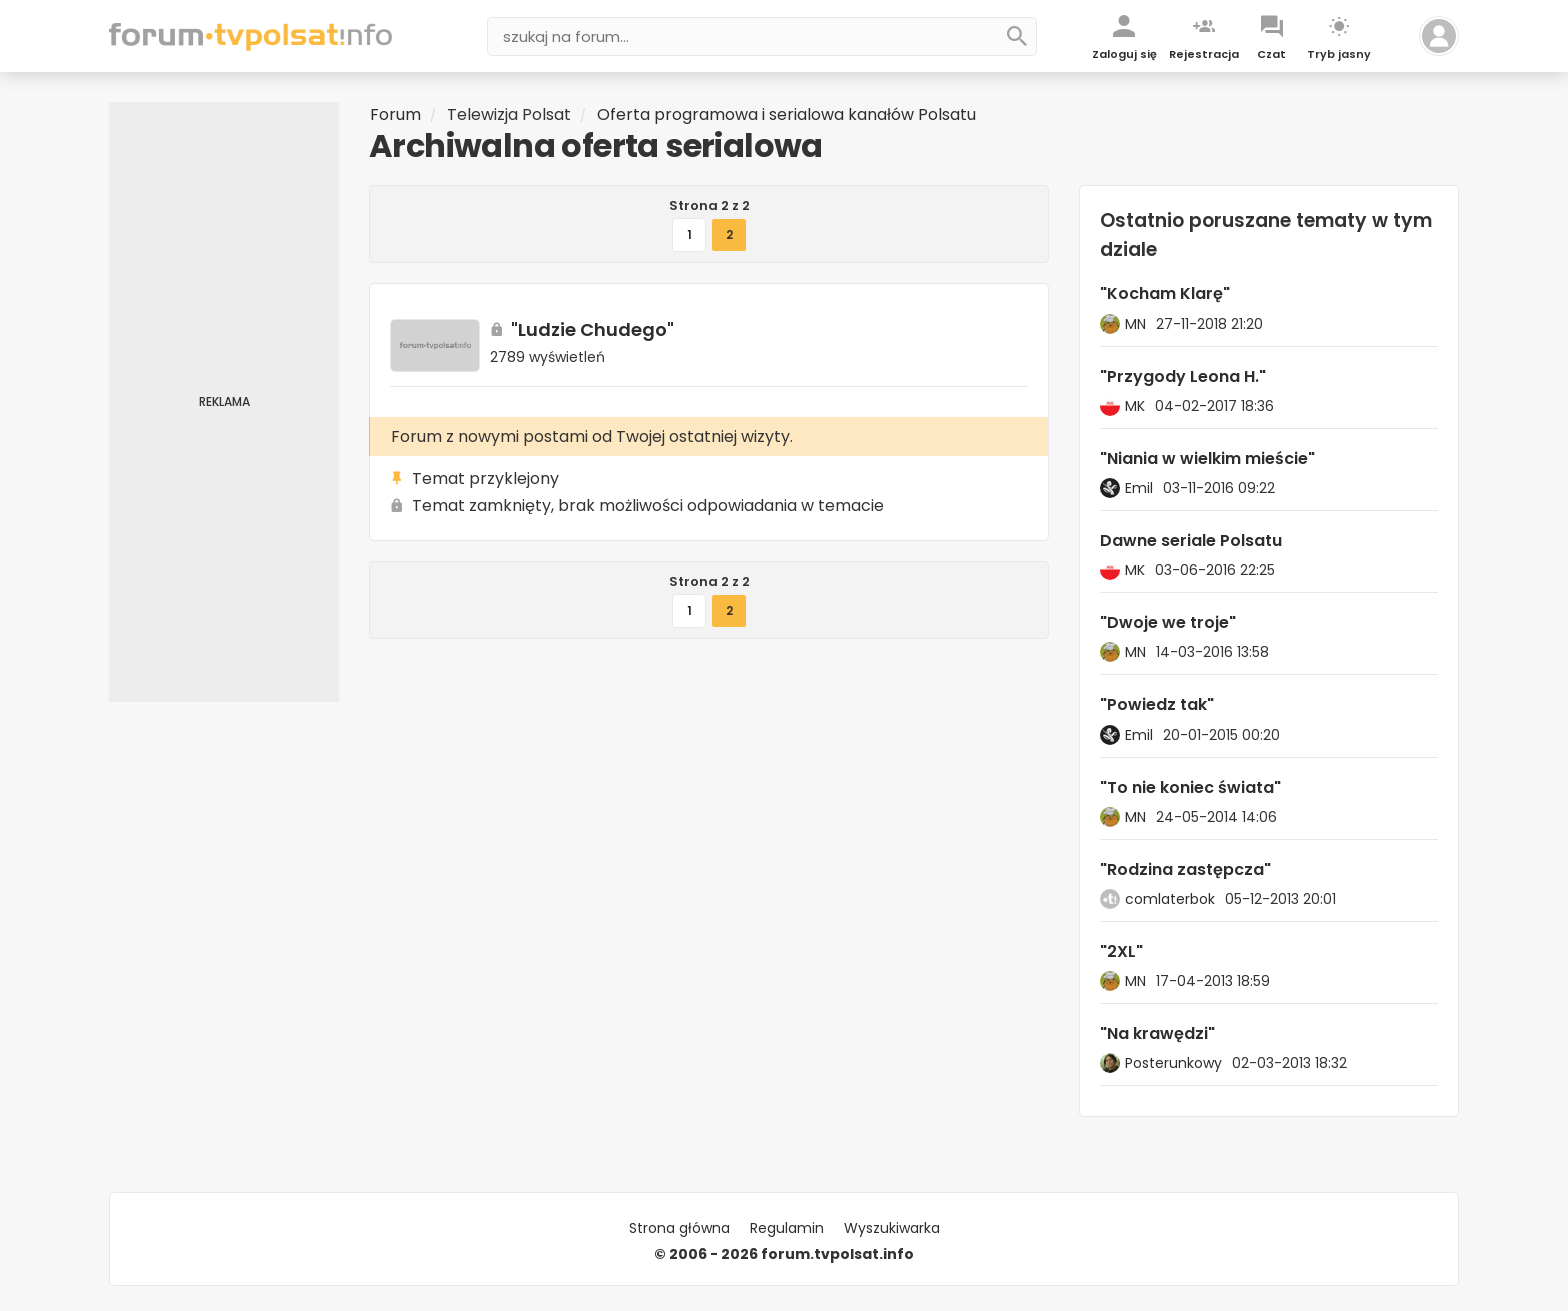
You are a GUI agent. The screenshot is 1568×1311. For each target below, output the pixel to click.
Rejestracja (1204, 54)
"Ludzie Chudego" (592, 329)
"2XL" (1121, 951)
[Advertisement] (224, 402)
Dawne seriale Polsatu (1191, 540)
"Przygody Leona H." (1183, 376)
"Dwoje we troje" (1168, 622)
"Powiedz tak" (1157, 704)
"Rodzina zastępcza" (1185, 869)
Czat (1271, 54)
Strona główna (679, 1228)
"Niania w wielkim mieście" (1207, 458)
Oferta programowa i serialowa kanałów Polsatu (786, 114)
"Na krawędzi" (1157, 1033)
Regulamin (787, 1228)
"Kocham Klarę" (1165, 293)
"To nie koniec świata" (1190, 787)
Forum (395, 114)
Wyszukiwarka (892, 1228)
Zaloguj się (1124, 54)
